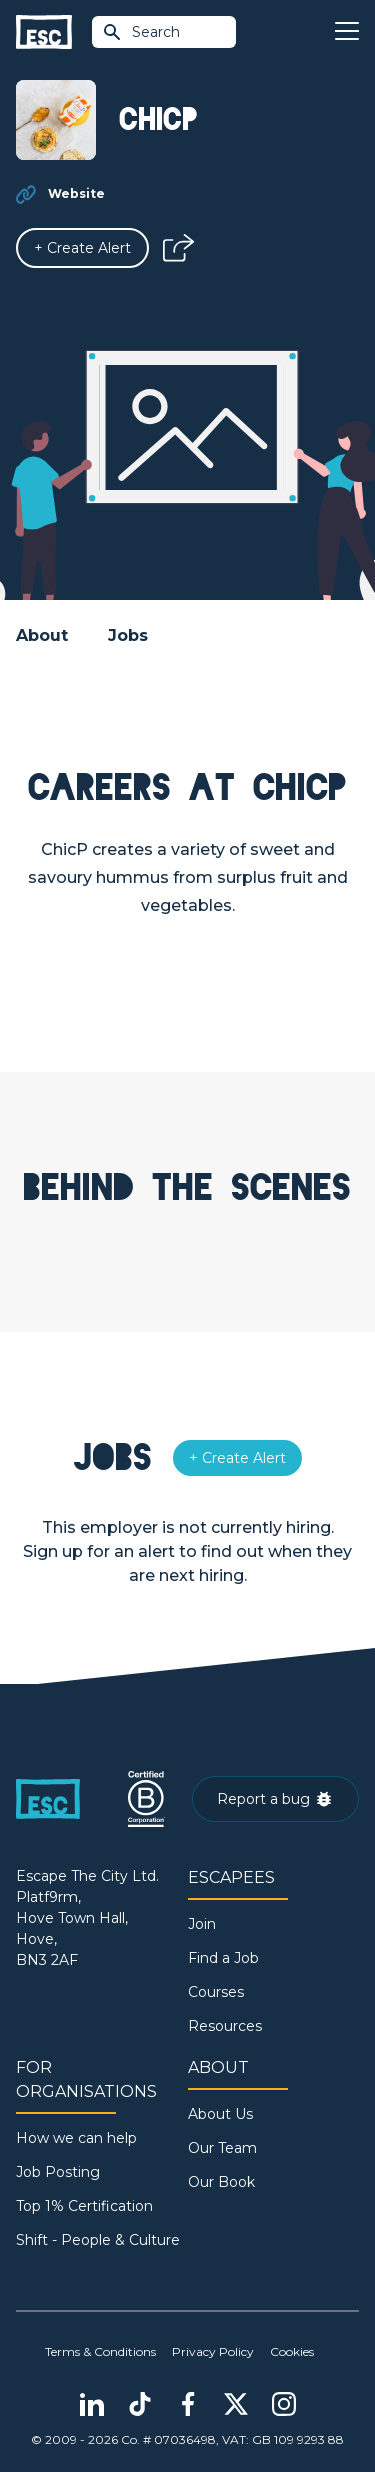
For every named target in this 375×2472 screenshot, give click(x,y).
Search (141, 32)
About (42, 635)
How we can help (76, 2138)
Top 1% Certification (84, 2206)
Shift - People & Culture (98, 2240)
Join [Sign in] (202, 1924)
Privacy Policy (213, 2351)
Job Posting (58, 2172)
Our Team (222, 2148)
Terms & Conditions (100, 2351)
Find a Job (223, 1958)
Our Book (221, 2182)
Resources (225, 2026)
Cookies (292, 2351)
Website (76, 193)
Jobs (128, 635)
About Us (220, 2114)
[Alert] (82, 248)
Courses (216, 1992)
